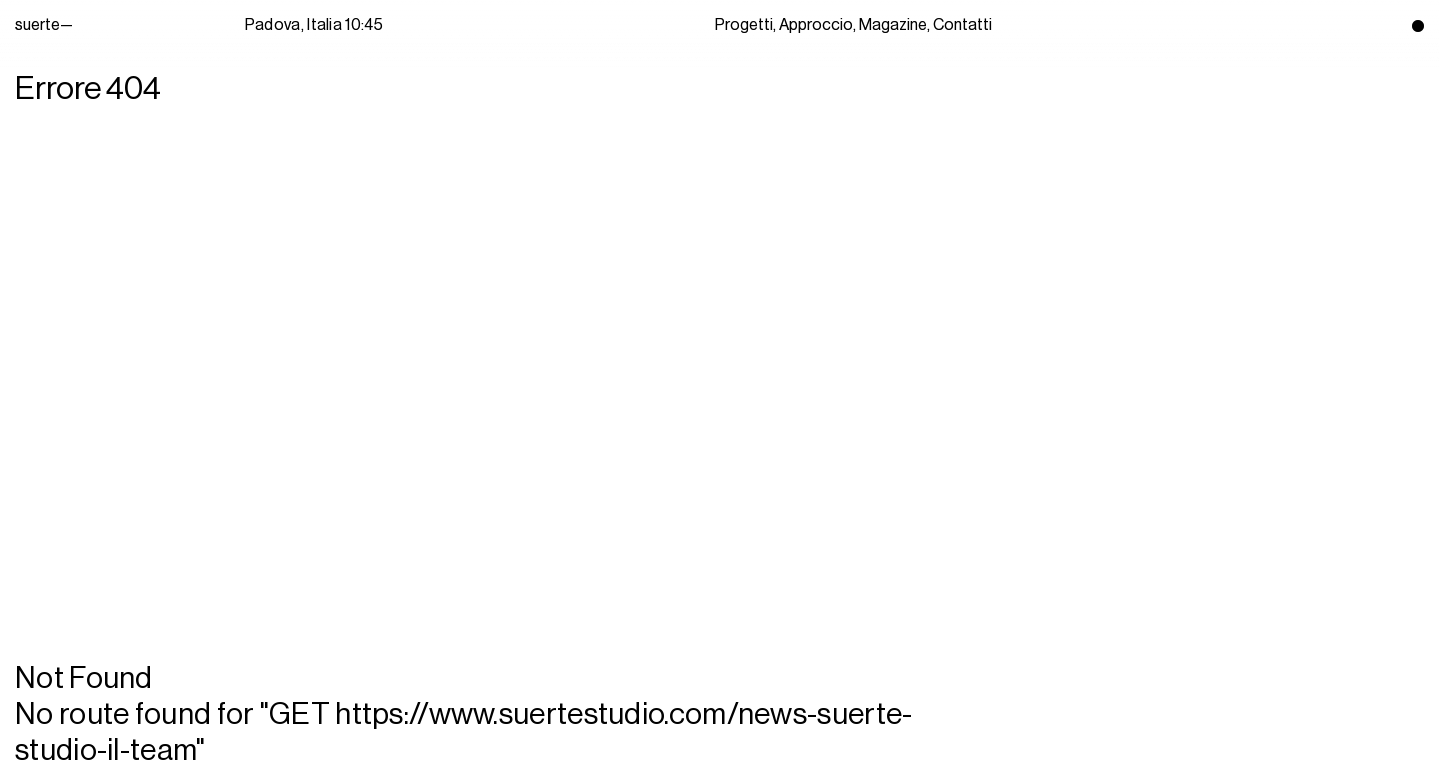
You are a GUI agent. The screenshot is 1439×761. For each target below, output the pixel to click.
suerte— (65, 24)
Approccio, (817, 25)
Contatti (962, 25)
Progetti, (745, 25)
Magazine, (894, 25)
